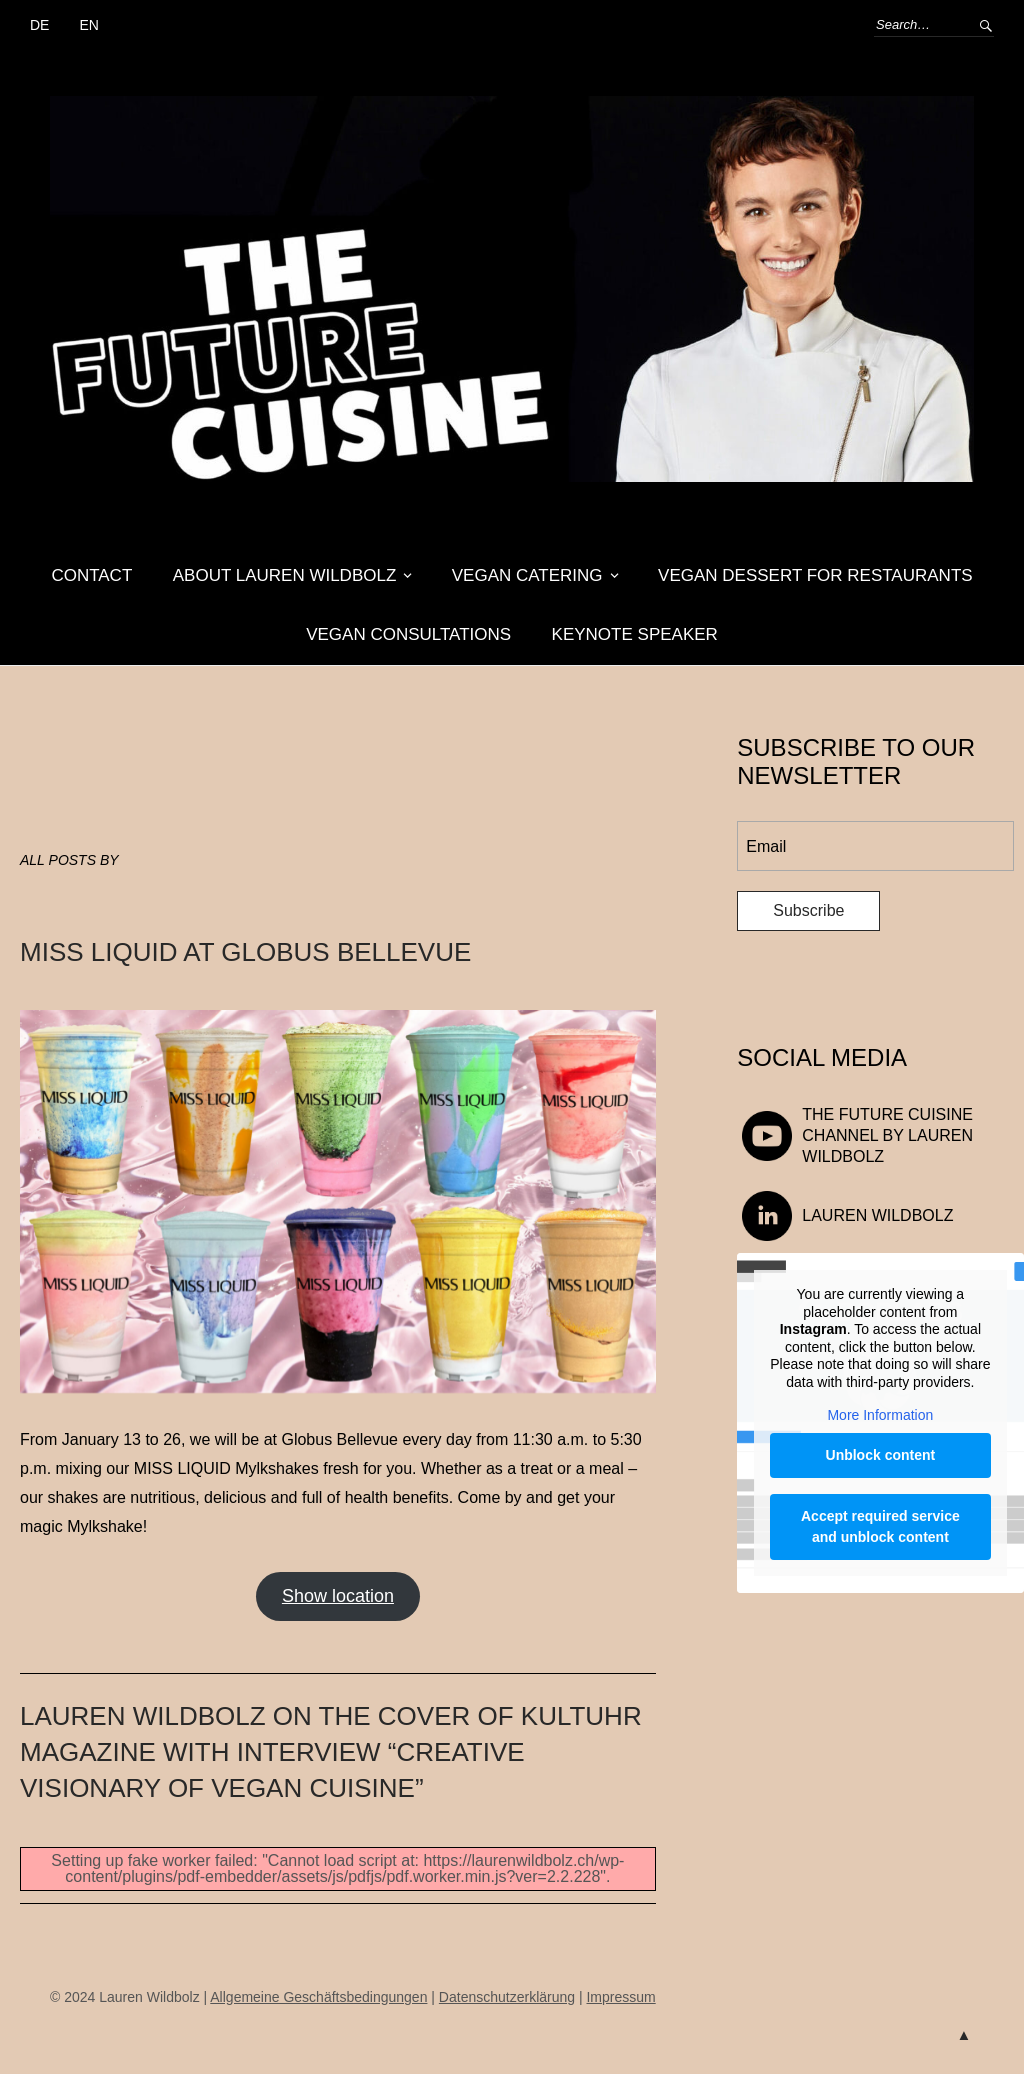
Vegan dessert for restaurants (815, 575)
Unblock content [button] (881, 1455)
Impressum (620, 1997)
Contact (91, 575)
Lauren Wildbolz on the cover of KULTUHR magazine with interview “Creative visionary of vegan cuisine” (331, 1752)
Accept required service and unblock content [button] (880, 1526)
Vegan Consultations (408, 634)
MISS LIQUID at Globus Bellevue (245, 952)
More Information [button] (881, 1416)
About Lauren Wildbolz (285, 575)
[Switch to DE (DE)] (39, 26)
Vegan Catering (527, 575)
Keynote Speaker (635, 634)
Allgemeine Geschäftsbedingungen (318, 1997)
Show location (338, 1596)
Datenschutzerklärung (507, 1997)
